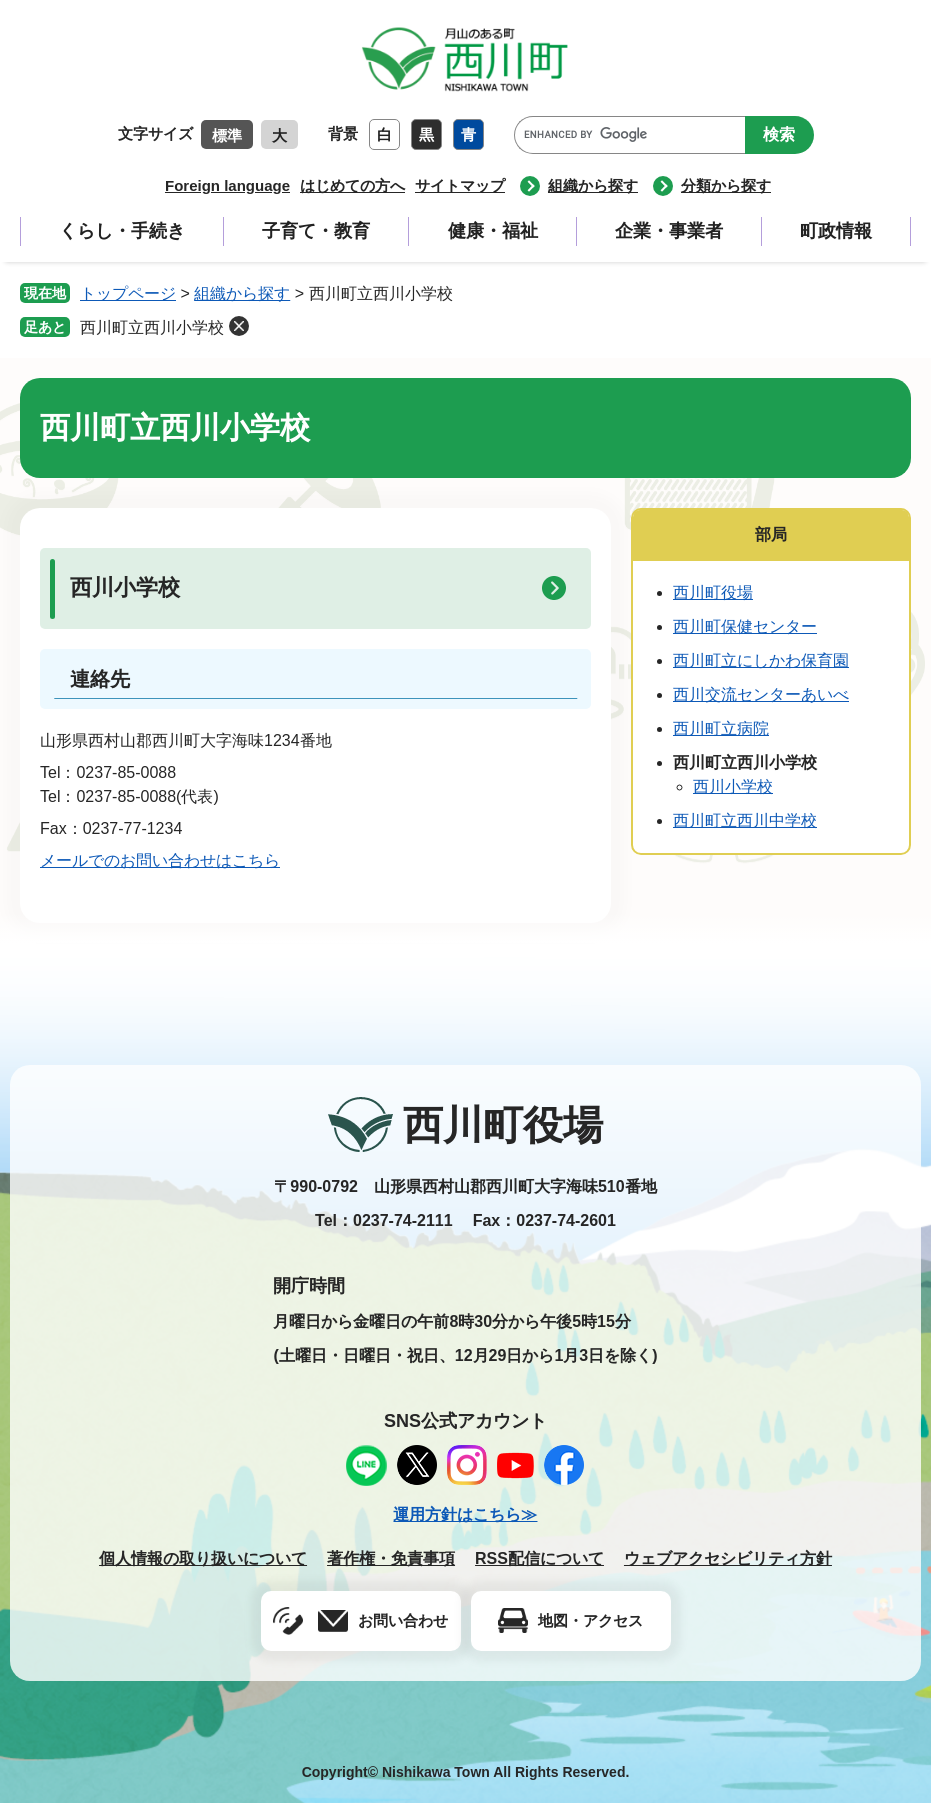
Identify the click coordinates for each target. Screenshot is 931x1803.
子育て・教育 (316, 231)
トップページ (128, 293)
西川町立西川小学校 (152, 327)
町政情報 (836, 231)
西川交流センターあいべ (761, 694)
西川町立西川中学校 (745, 820)
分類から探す (726, 185)
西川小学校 (125, 587)
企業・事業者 (669, 231)
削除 (239, 326)
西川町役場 (713, 592)
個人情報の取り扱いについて (203, 1558)
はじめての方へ (352, 185)
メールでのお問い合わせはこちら (160, 860)
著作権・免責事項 (391, 1558)
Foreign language (227, 185)
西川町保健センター (745, 626)
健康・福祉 (493, 231)
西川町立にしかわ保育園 (761, 660)
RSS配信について (539, 1558)
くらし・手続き (122, 231)
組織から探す (593, 185)
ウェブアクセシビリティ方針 (728, 1558)
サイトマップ (460, 185)
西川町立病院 (721, 728)
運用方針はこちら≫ (465, 1514)
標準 (227, 135)
